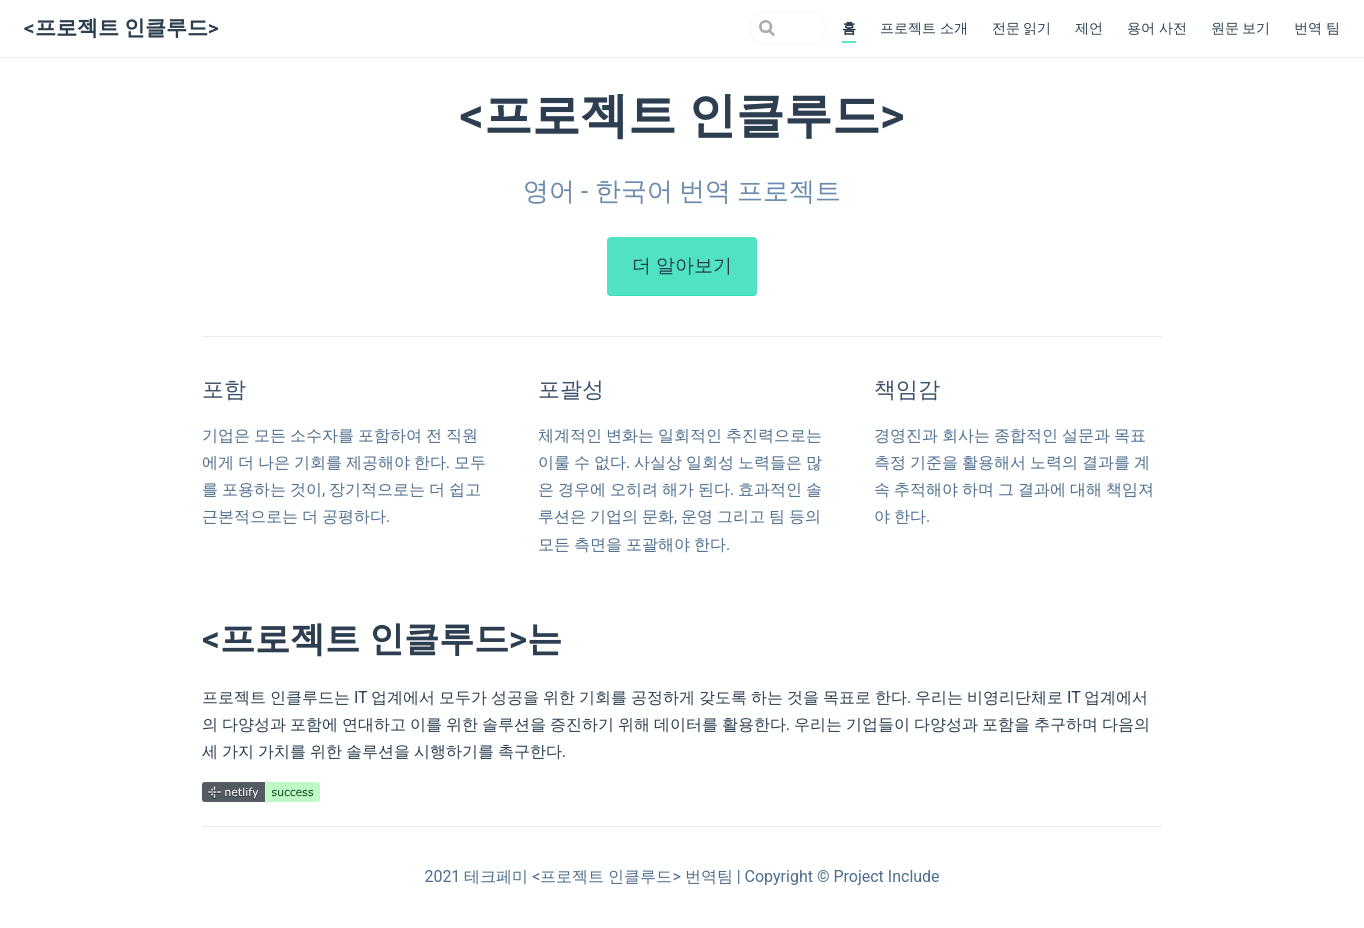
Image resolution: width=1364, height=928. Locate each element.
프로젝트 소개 (924, 28)
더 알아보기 (682, 265)
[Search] (725, 28)
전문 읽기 (1022, 28)
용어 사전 (1157, 28)
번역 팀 (1317, 28)
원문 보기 (1241, 28)
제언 (1089, 28)
